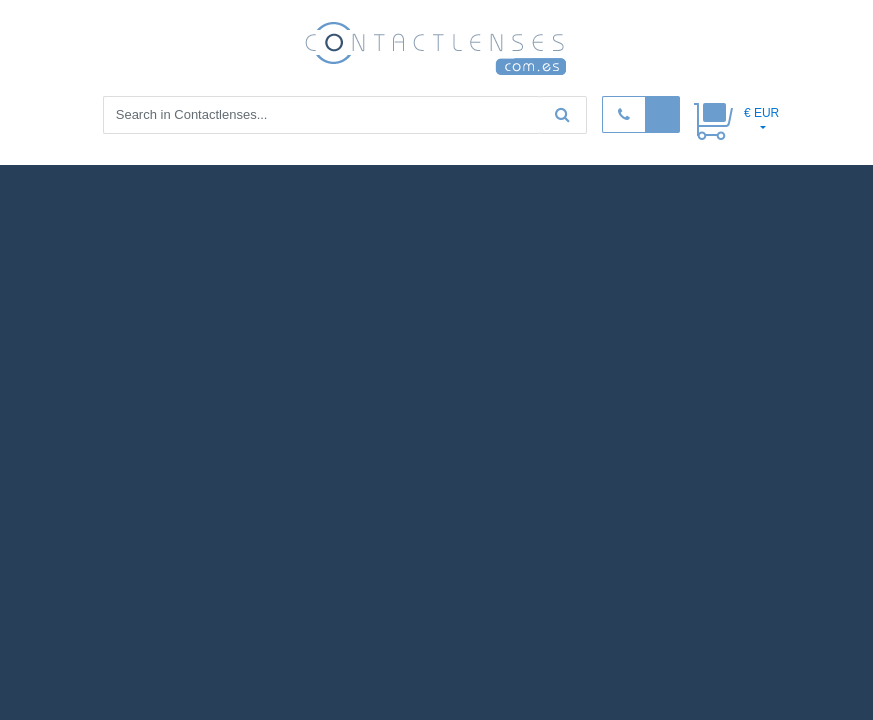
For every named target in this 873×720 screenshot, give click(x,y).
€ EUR (761, 113)
